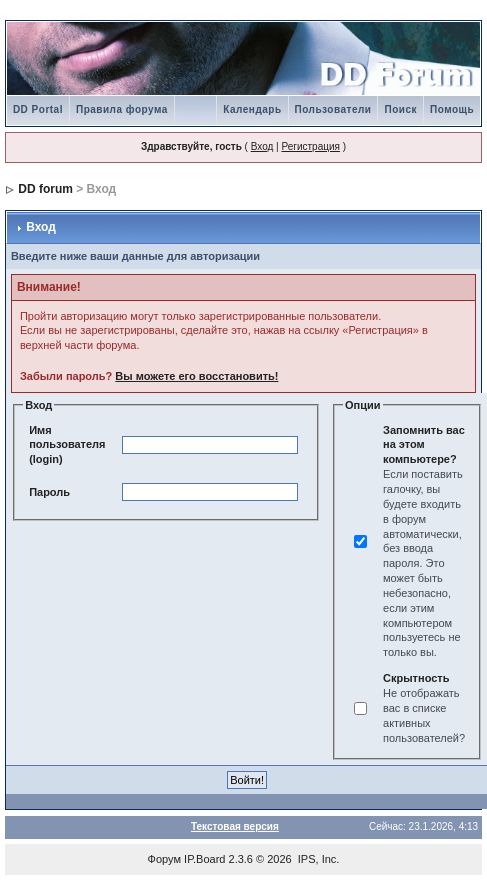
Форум (164, 859)
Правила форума (122, 109)
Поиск (400, 109)
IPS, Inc (317, 859)
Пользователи (333, 109)
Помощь (452, 109)
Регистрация (310, 146)
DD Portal (38, 109)
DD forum (45, 189)
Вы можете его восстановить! (196, 376)
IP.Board (204, 859)
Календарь (252, 109)
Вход (262, 146)
